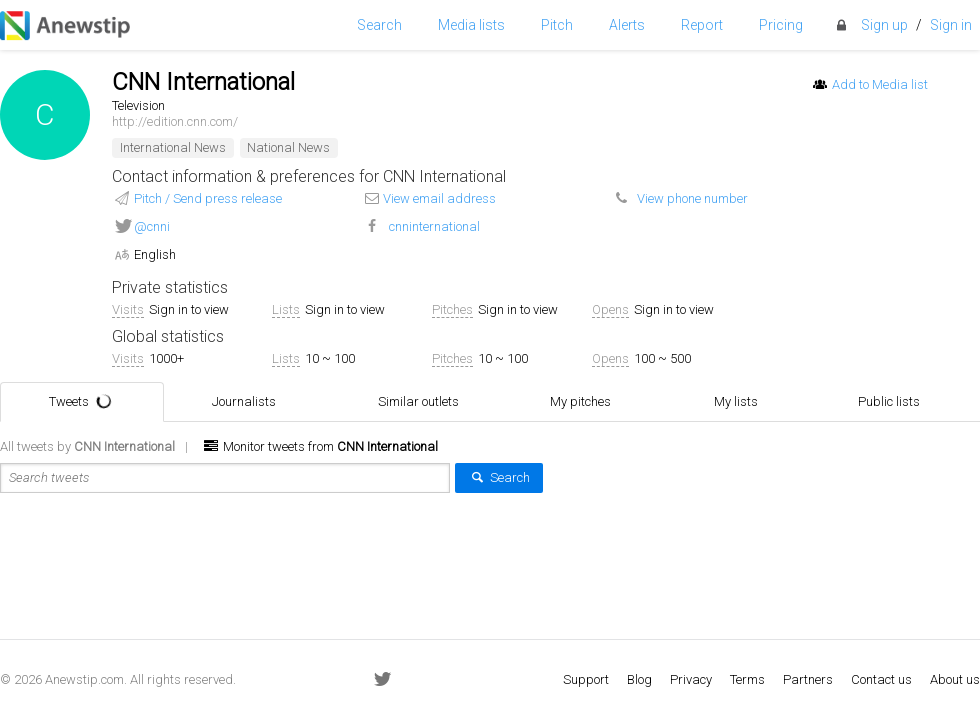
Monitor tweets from (319, 446)
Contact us (881, 679)
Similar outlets (431, 402)
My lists (749, 402)
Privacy (691, 679)
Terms (747, 679)
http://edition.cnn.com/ (175, 121)
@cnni (152, 226)
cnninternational (434, 226)
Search (499, 477)
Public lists (902, 402)
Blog (639, 679)
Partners (808, 679)
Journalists (257, 402)
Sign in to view (189, 309)
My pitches (593, 402)
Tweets (83, 401)
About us (955, 679)
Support (586, 679)
